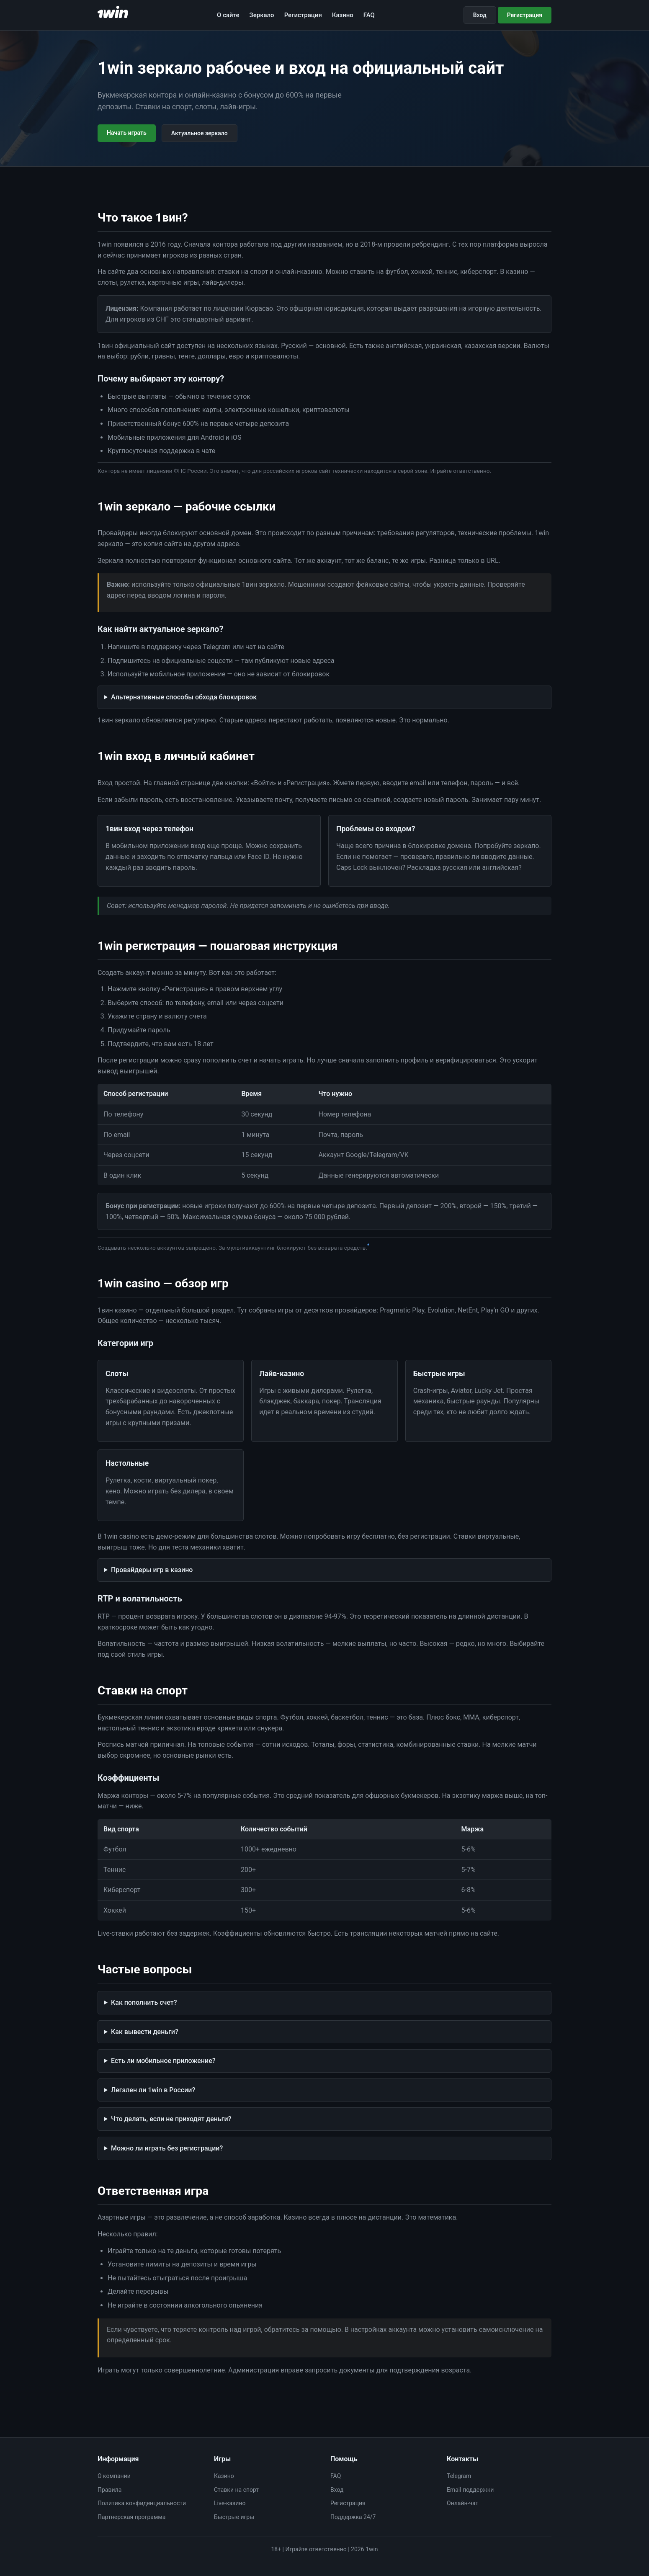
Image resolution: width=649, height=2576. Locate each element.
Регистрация (303, 15)
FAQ (369, 15)
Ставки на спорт (236, 2489)
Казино (342, 15)
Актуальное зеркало (199, 133)
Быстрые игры (234, 2517)
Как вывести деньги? (144, 2032)
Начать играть (127, 132)
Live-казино (229, 2503)
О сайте (228, 15)
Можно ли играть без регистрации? (167, 2148)
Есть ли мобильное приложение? (163, 2061)
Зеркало (262, 15)
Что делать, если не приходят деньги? (171, 2119)
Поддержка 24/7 (353, 2517)
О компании (114, 2476)
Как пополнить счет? (144, 2002)
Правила (109, 2489)
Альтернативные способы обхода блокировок (184, 697)
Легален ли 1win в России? (153, 2090)
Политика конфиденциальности (142, 2503)
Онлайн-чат (462, 2503)
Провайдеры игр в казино (152, 1570)
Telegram (459, 2476)
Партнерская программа (131, 2517)
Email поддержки (470, 2489)
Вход (480, 15)
